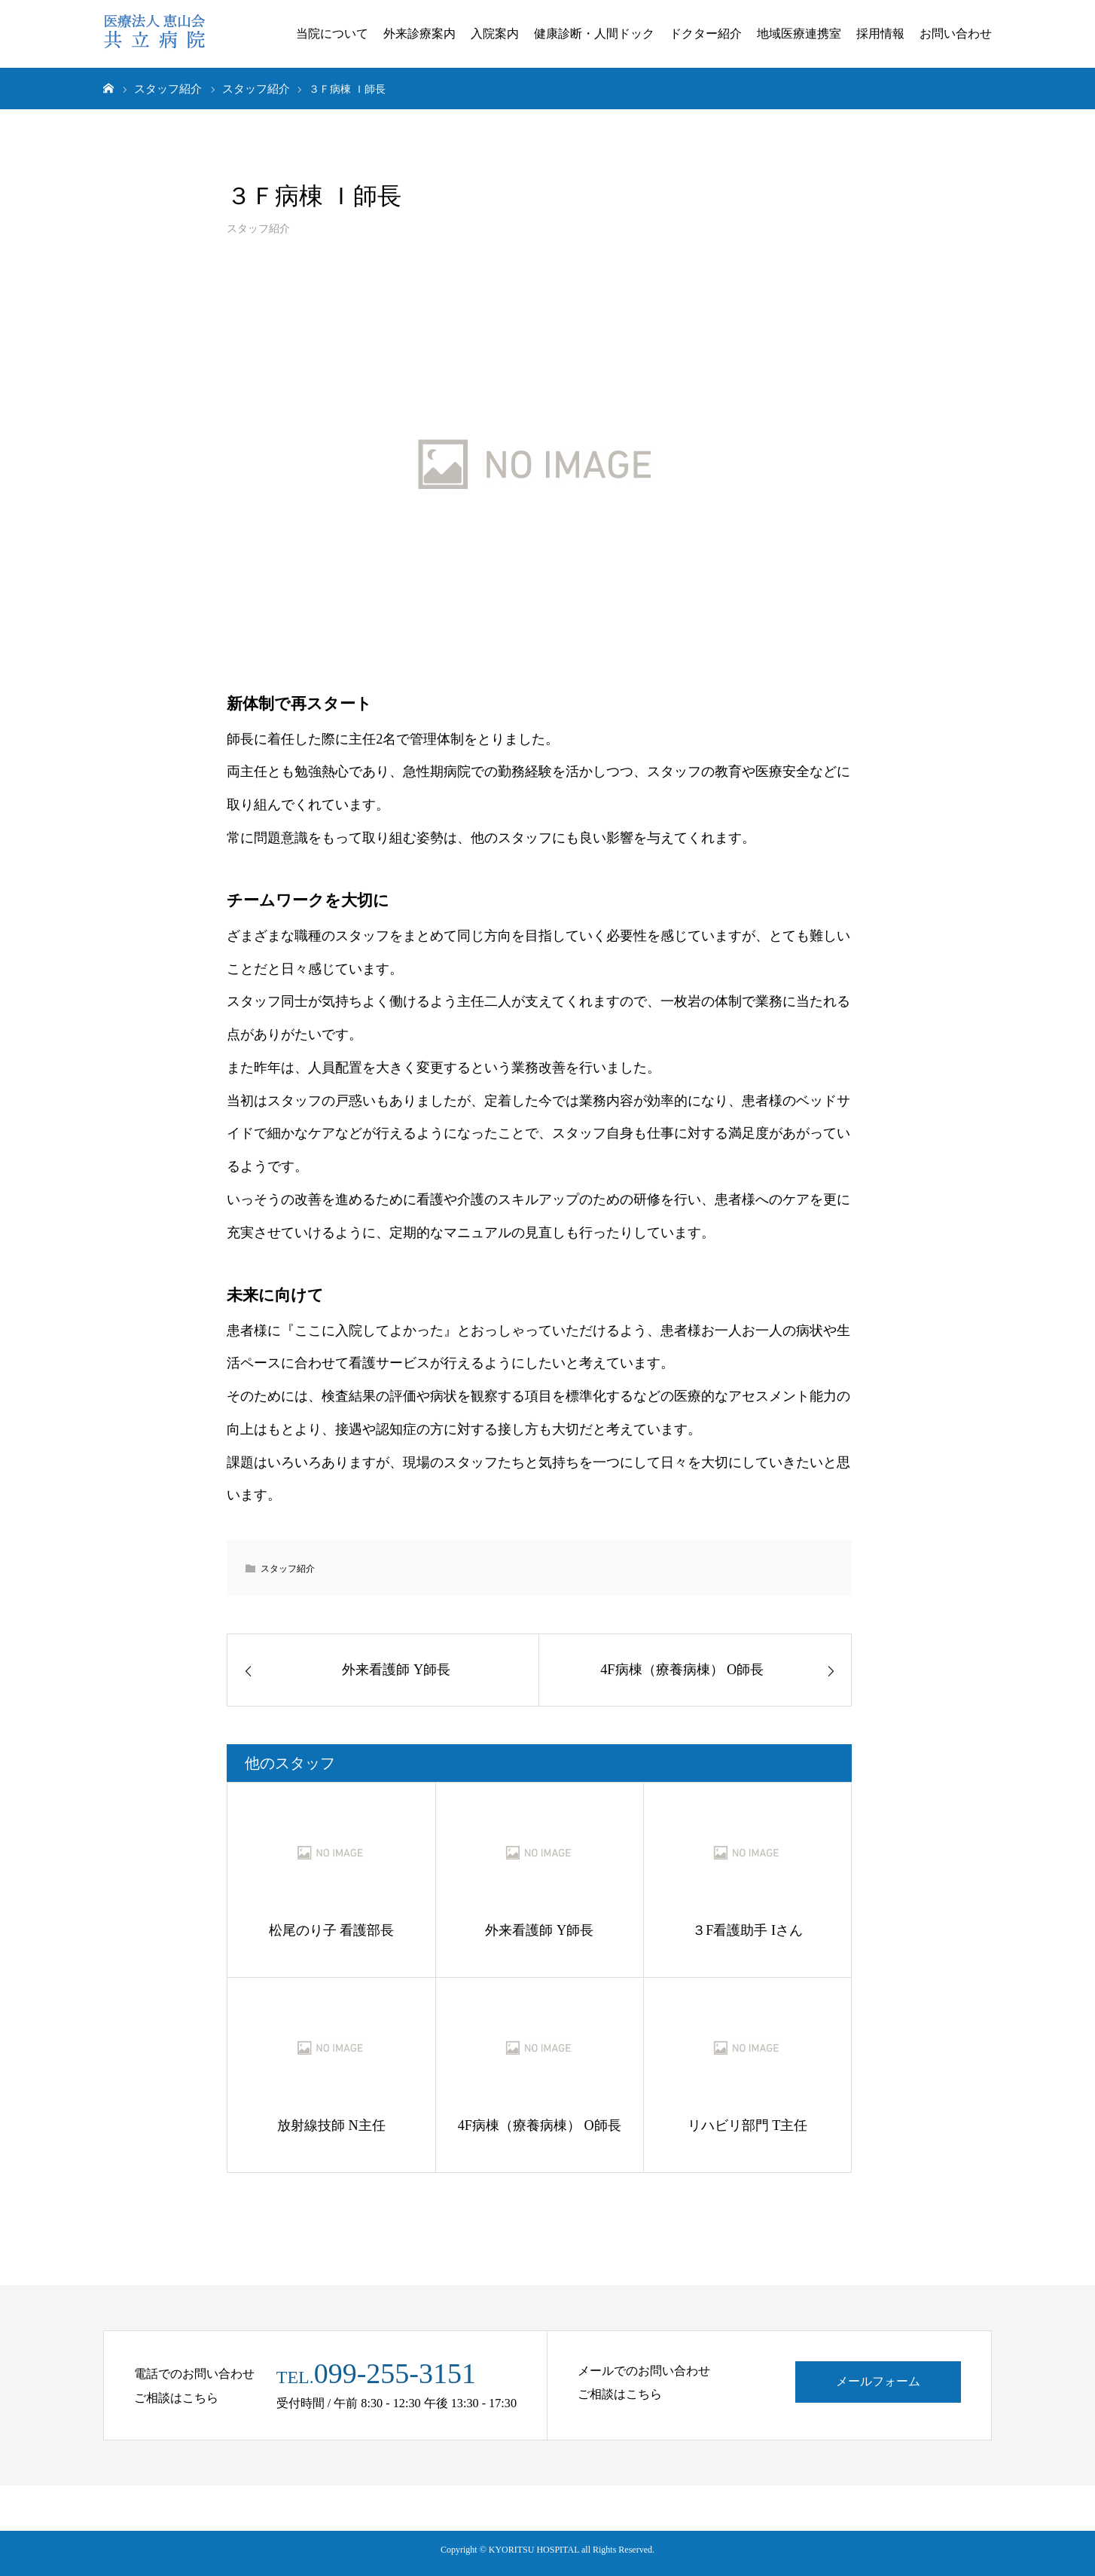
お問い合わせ (956, 33)
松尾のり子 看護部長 (332, 1930)
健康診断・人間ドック (594, 33)
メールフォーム (878, 2381)
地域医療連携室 (799, 33)
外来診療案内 (419, 33)
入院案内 (495, 33)
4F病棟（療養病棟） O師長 (539, 2125)
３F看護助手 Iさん (747, 1930)
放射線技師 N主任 (331, 2125)
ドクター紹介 (706, 33)
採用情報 (880, 33)
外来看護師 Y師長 (539, 1930)
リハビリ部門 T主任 (748, 2125)
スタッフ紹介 (258, 228)
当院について (332, 33)
